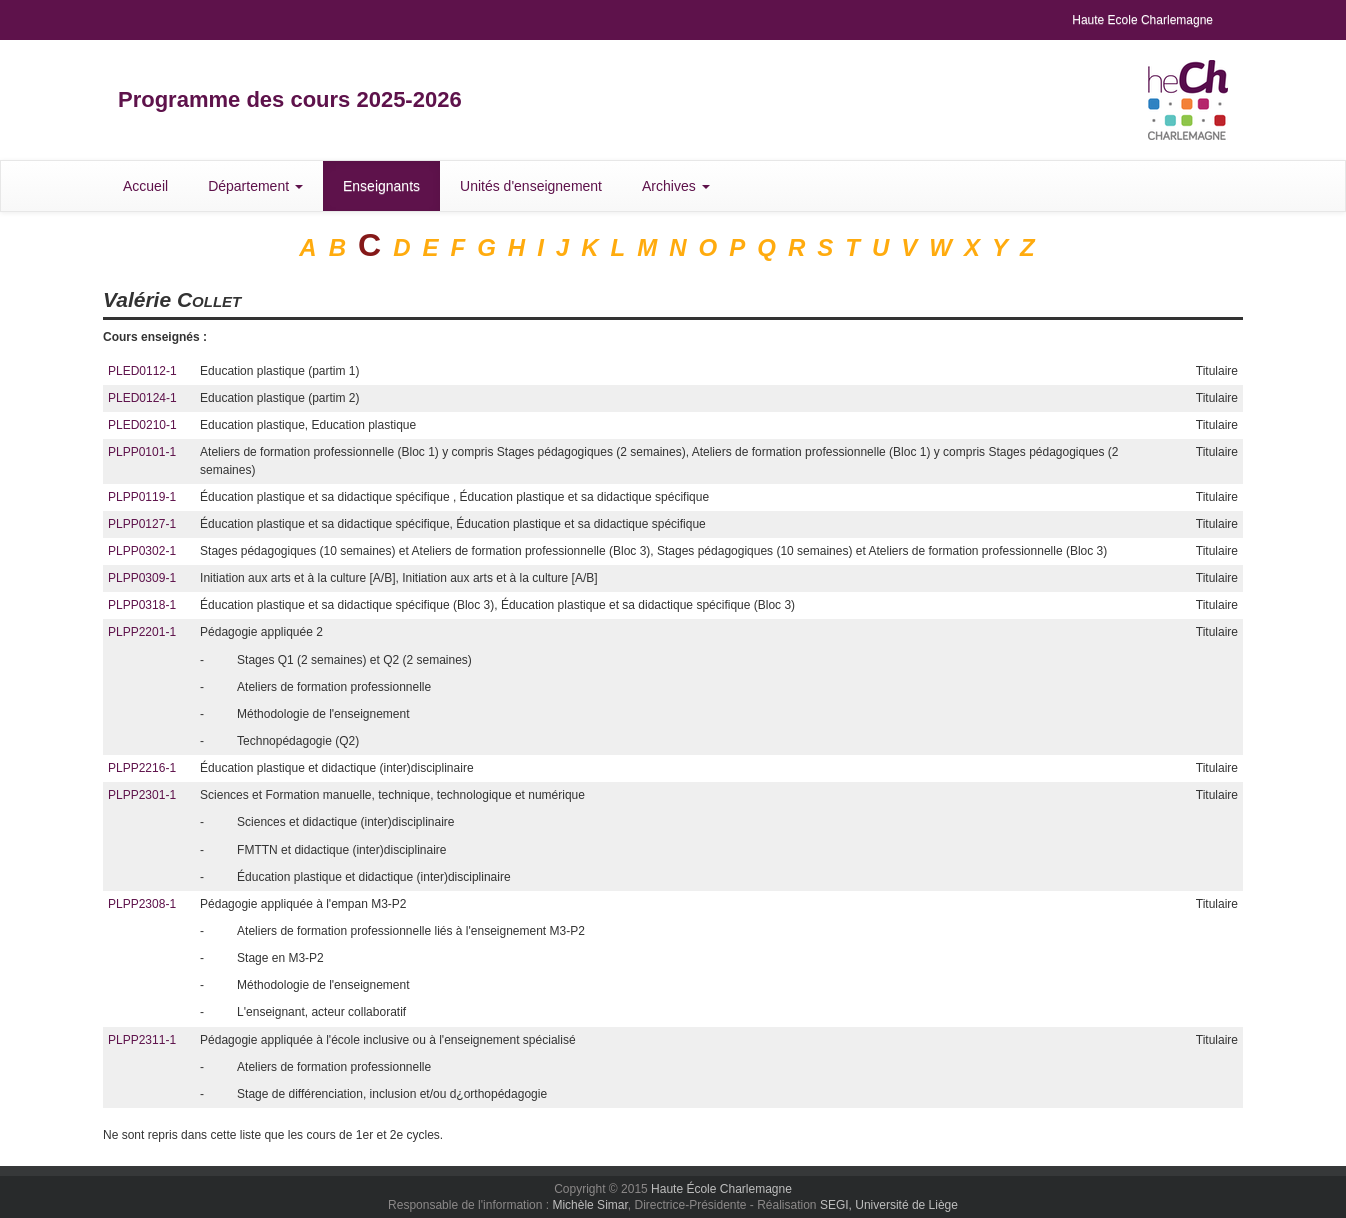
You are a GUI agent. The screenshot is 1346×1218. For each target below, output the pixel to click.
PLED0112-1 (142, 371)
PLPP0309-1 (142, 578)
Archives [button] (676, 186)
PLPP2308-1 (142, 904)
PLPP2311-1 (142, 1040)
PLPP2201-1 (142, 632)
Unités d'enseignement (531, 186)
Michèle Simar (589, 1205)
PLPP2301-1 (142, 795)
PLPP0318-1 (142, 605)
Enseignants (381, 186)
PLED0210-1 (142, 425)
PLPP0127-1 (142, 524)
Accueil (145, 186)
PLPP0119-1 (142, 497)
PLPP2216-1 (142, 768)
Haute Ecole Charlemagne (1142, 20)
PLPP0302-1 (142, 551)
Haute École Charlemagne (721, 1189)
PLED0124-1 (142, 398)
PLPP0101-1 (142, 452)
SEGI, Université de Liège (889, 1205)
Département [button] (255, 186)
